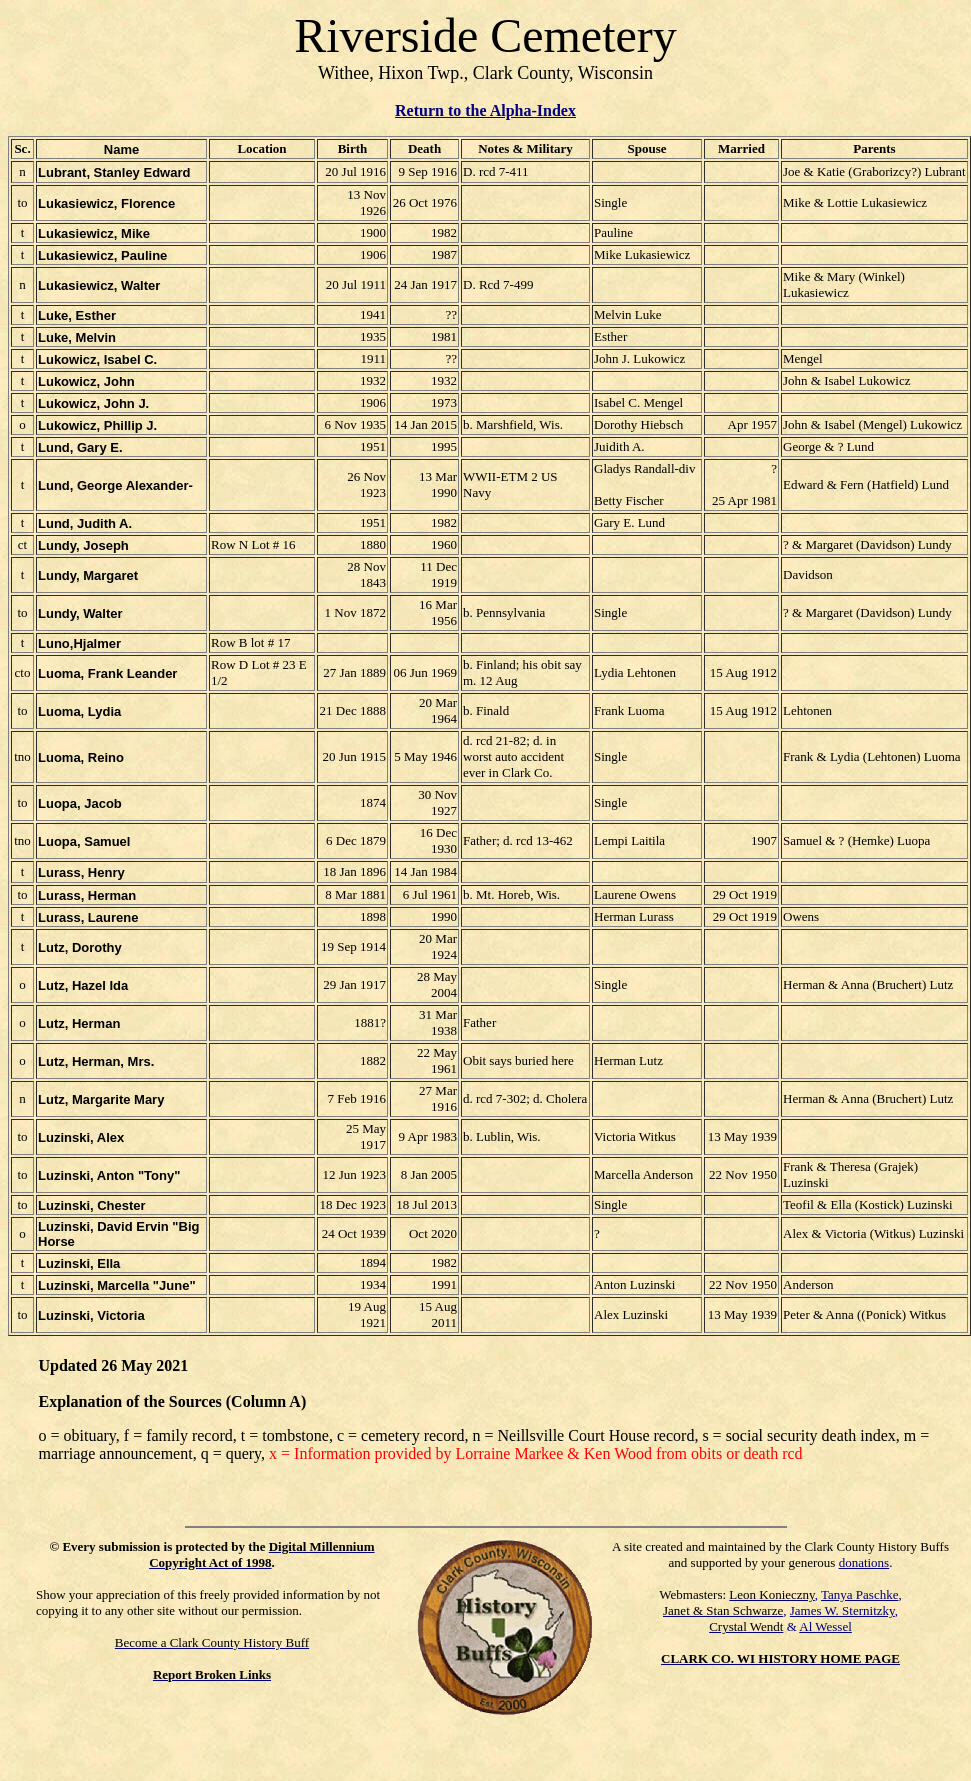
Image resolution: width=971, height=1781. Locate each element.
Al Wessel (825, 1626)
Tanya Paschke (859, 1594)
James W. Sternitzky (842, 1610)
